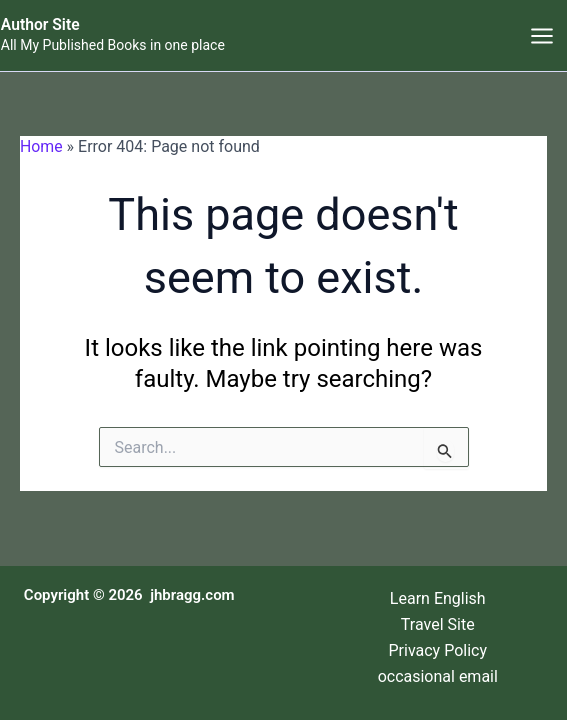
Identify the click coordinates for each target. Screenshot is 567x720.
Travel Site (438, 623)
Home (41, 147)
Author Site (40, 25)
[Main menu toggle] (542, 36)
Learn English (438, 596)
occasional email (438, 676)
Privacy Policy (438, 649)
